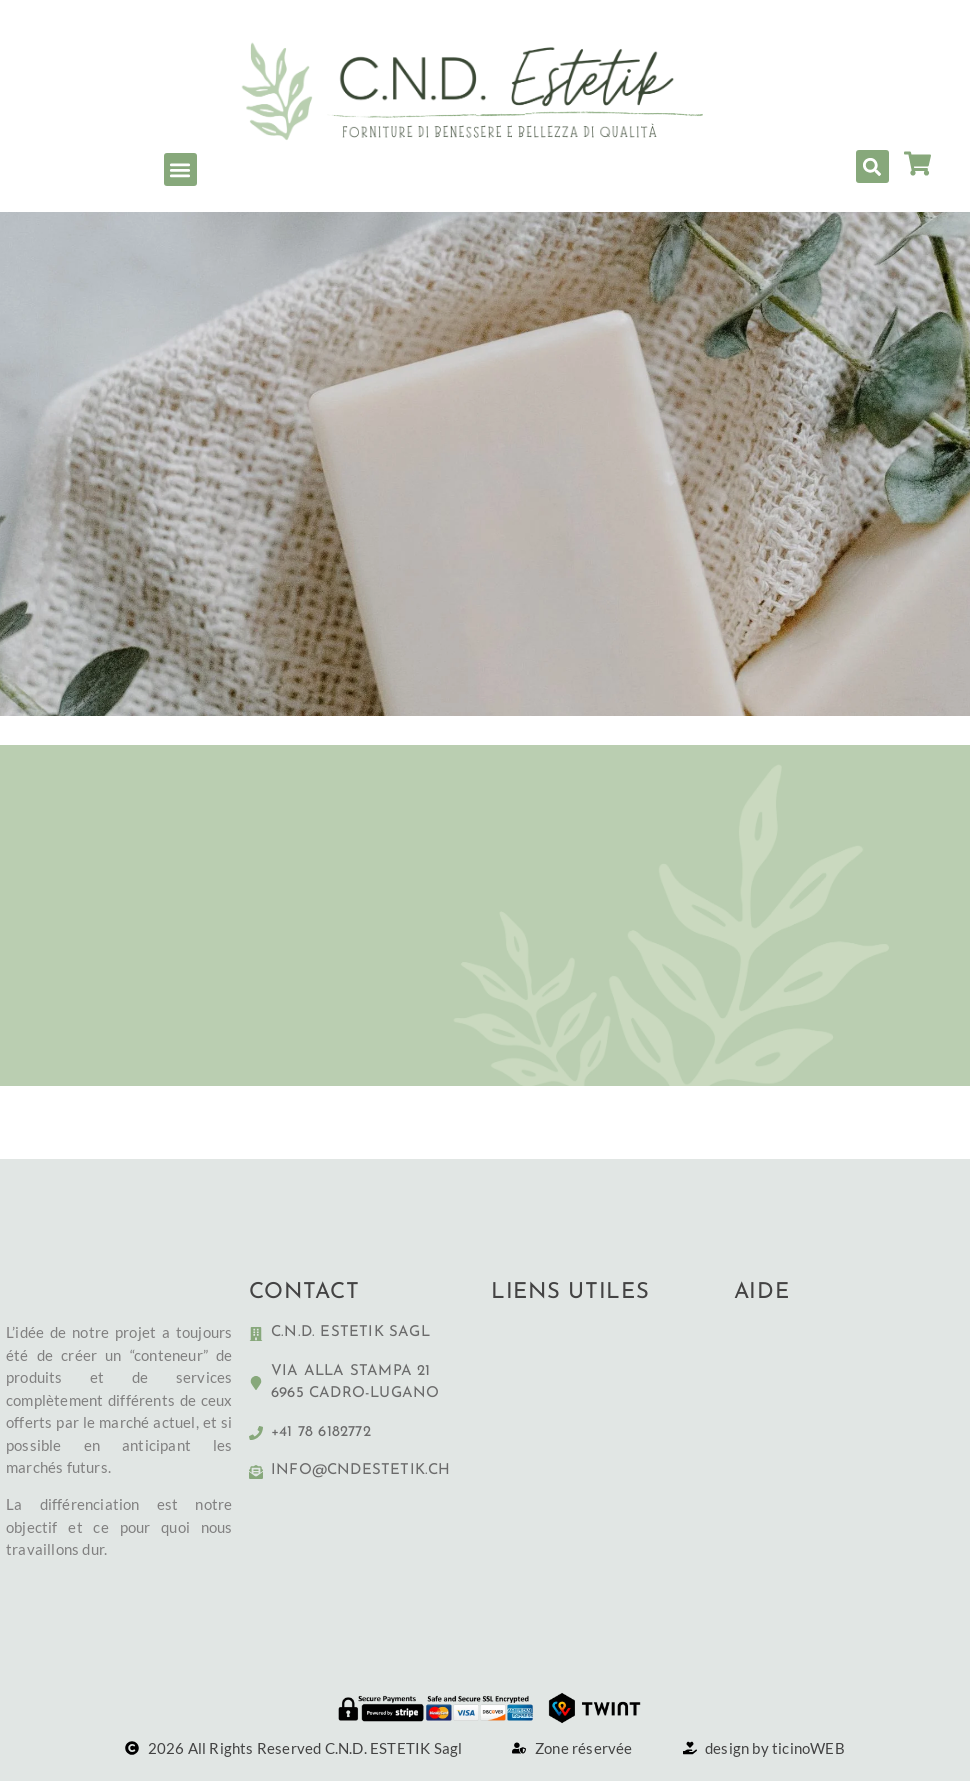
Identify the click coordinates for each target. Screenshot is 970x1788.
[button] (180, 169)
